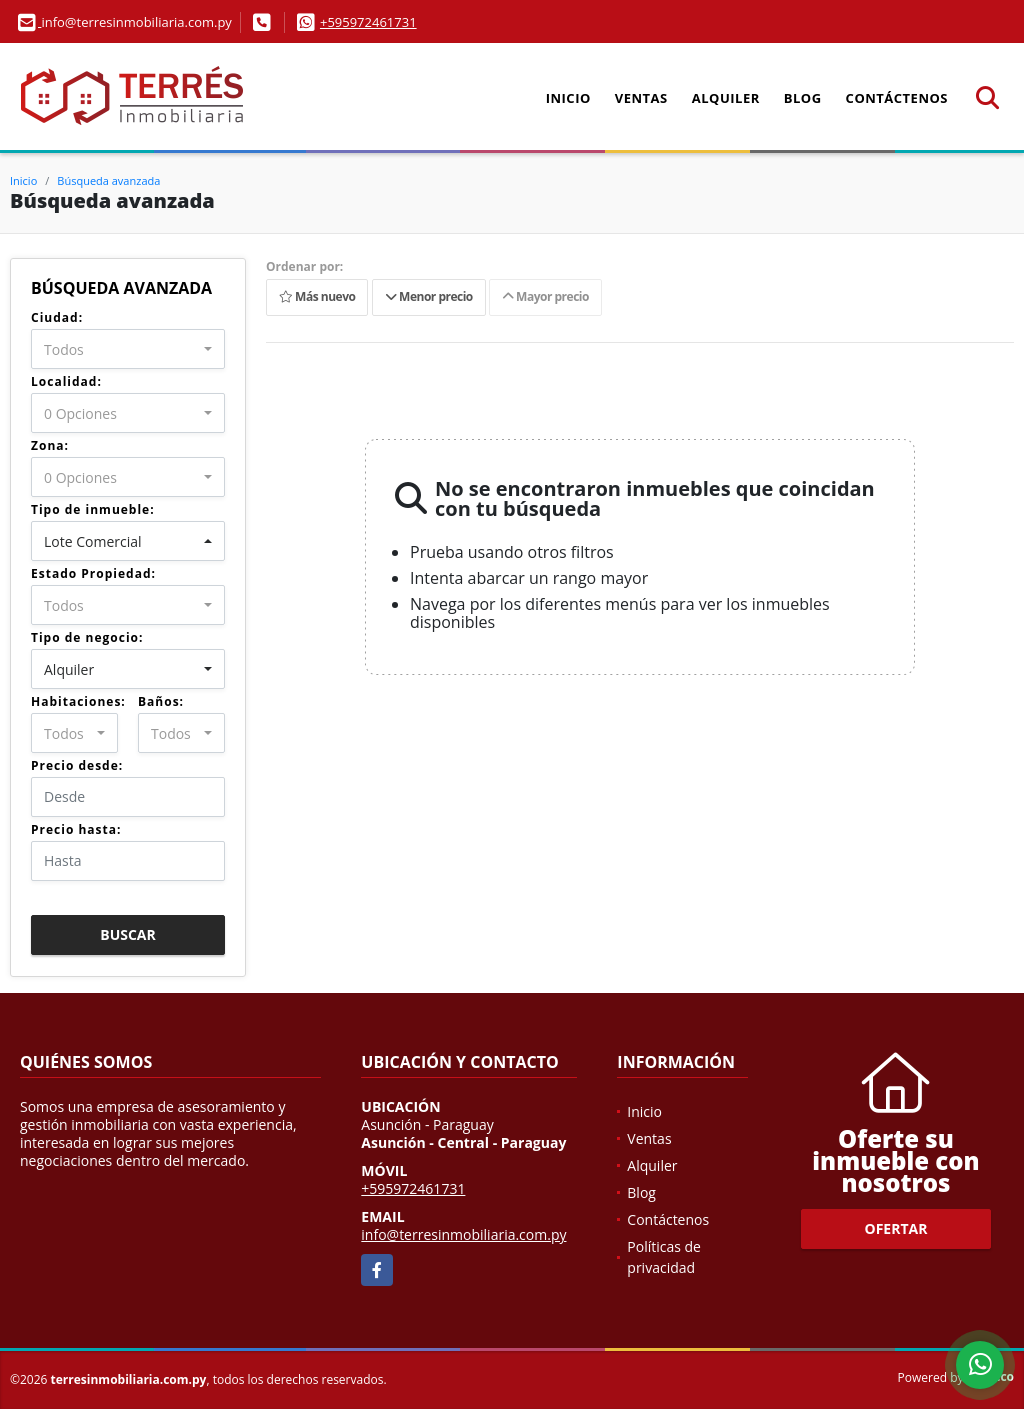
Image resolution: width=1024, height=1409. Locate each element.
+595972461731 (368, 22)
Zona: (50, 445)
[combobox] (128, 349)
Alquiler (726, 98)
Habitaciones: (78, 701)
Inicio (568, 98)
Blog (803, 98)
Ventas (641, 98)
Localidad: (66, 381)
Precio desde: (77, 765)
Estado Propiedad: (93, 573)
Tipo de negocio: (87, 637)
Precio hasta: (76, 829)
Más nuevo (317, 297)
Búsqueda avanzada (108, 180)
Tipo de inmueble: (93, 509)
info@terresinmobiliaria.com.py (463, 1234)
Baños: (161, 701)
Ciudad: (57, 317)
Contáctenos (897, 98)
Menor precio (429, 297)
